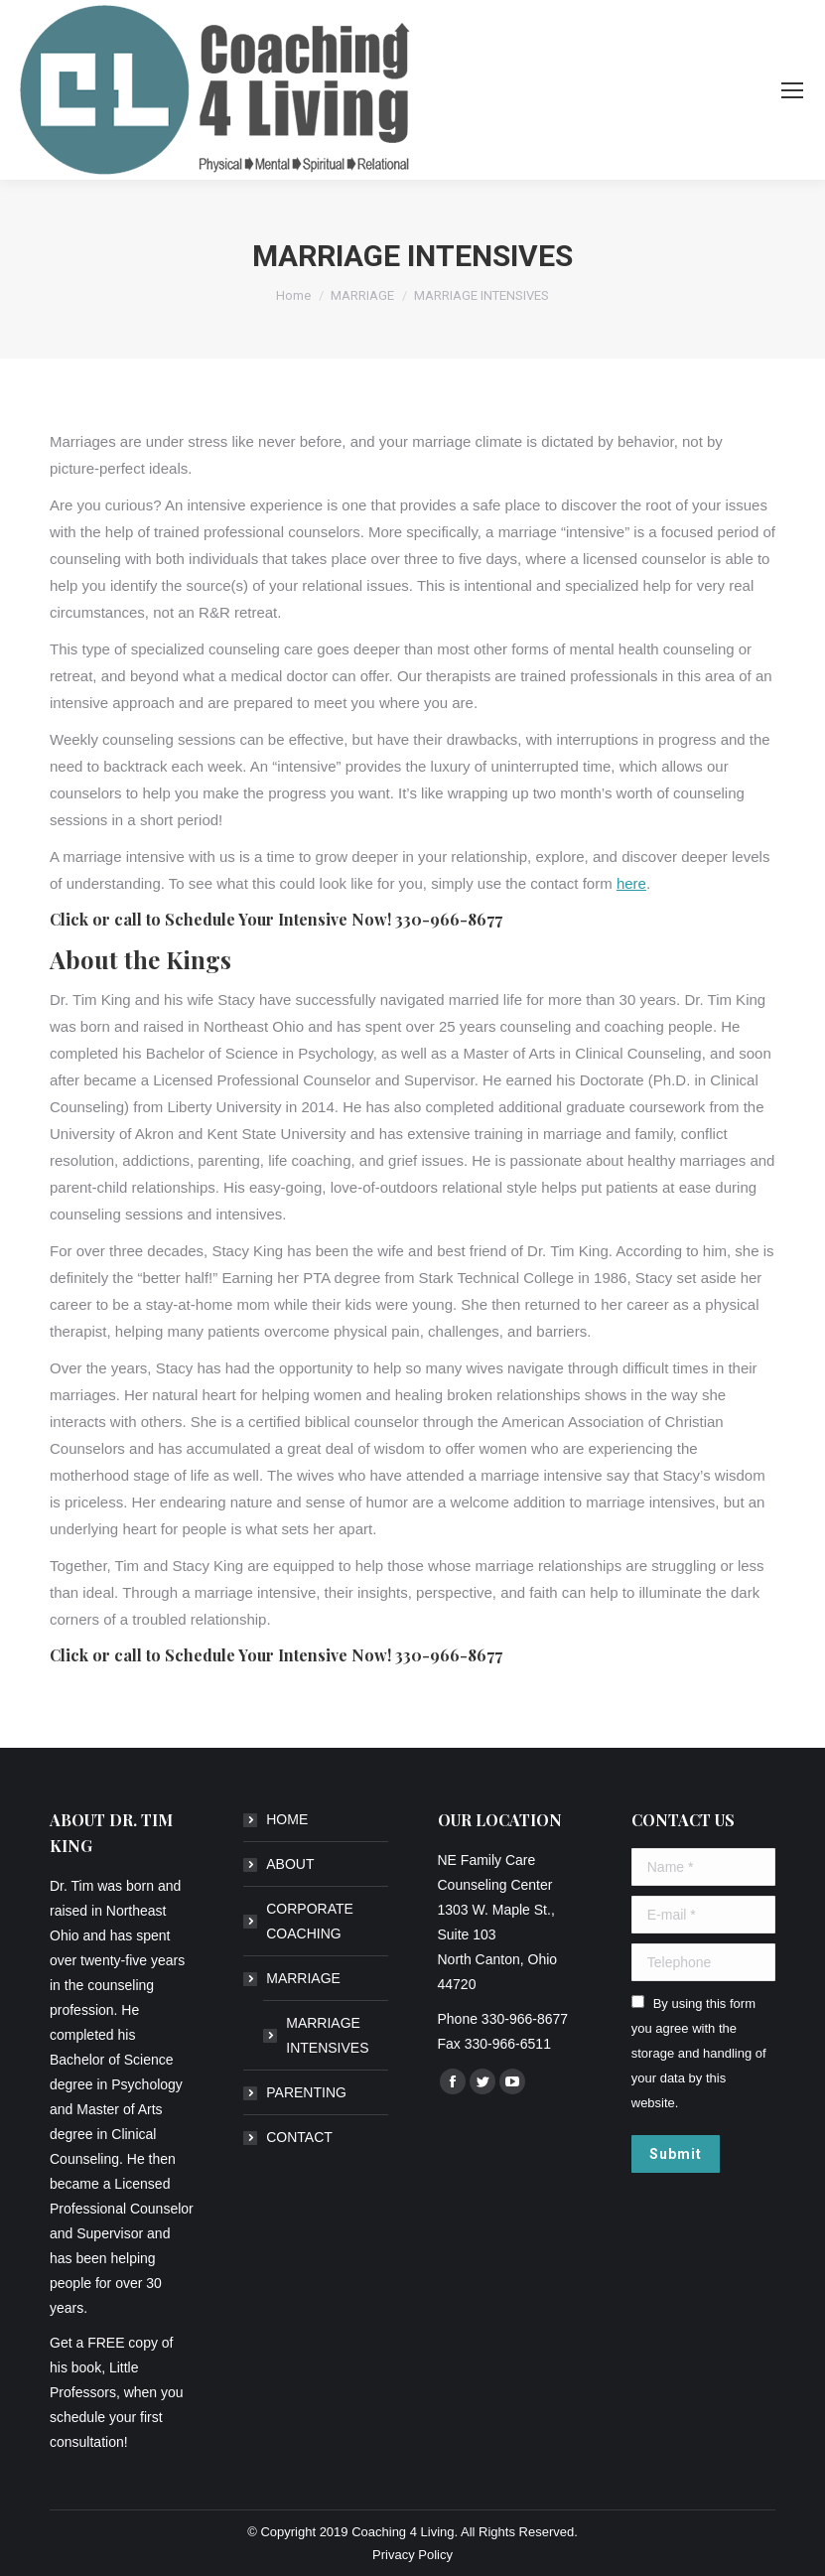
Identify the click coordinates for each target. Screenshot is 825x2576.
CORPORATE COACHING (309, 1921)
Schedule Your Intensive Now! (278, 919)
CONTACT (299, 2137)
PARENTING (306, 2092)
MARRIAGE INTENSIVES (327, 2035)
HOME (287, 1819)
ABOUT (290, 1864)
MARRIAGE (303, 1978)
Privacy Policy (412, 2554)
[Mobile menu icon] (792, 90)
